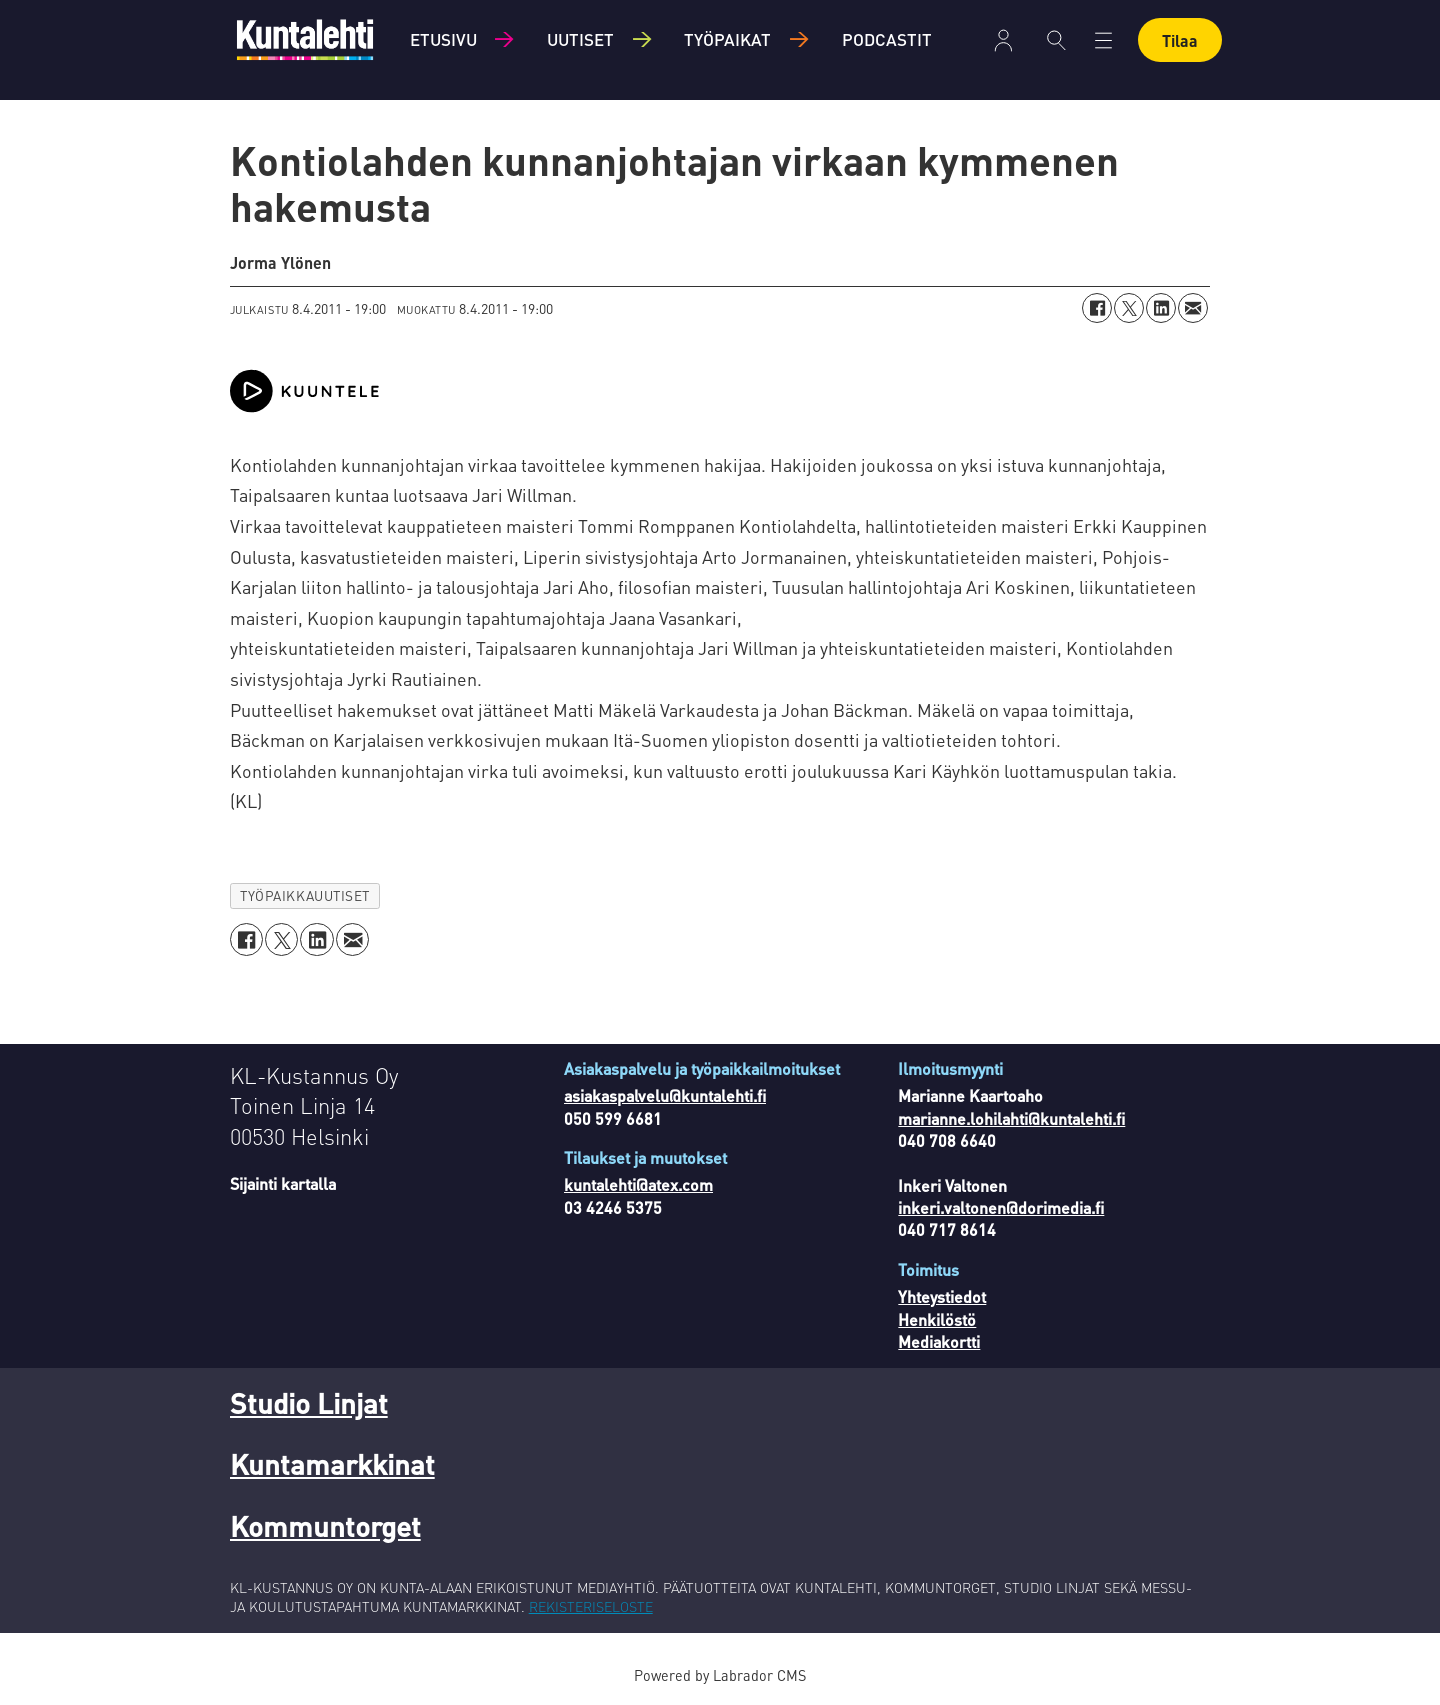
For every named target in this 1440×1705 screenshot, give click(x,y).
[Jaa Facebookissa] (1097, 308)
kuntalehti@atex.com (638, 1184)
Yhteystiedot (942, 1296)
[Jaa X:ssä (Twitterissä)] (1129, 308)
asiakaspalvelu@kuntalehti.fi (665, 1095)
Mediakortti (939, 1341)
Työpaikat (727, 39)
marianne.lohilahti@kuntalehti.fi (1011, 1118)
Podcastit (887, 39)
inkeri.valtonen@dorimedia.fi (1001, 1207)
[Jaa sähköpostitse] (1193, 308)
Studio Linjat (309, 1403)
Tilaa (1180, 40)
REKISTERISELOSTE (591, 1606)
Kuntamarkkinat (332, 1464)
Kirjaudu (1003, 40)
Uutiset (580, 39)
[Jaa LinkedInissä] (1161, 308)
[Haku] (1056, 40)
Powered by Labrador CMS (720, 1675)
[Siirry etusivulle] (305, 39)
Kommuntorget (325, 1526)
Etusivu (443, 39)
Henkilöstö (937, 1319)
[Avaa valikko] (1103, 40)
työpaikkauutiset (305, 895)
